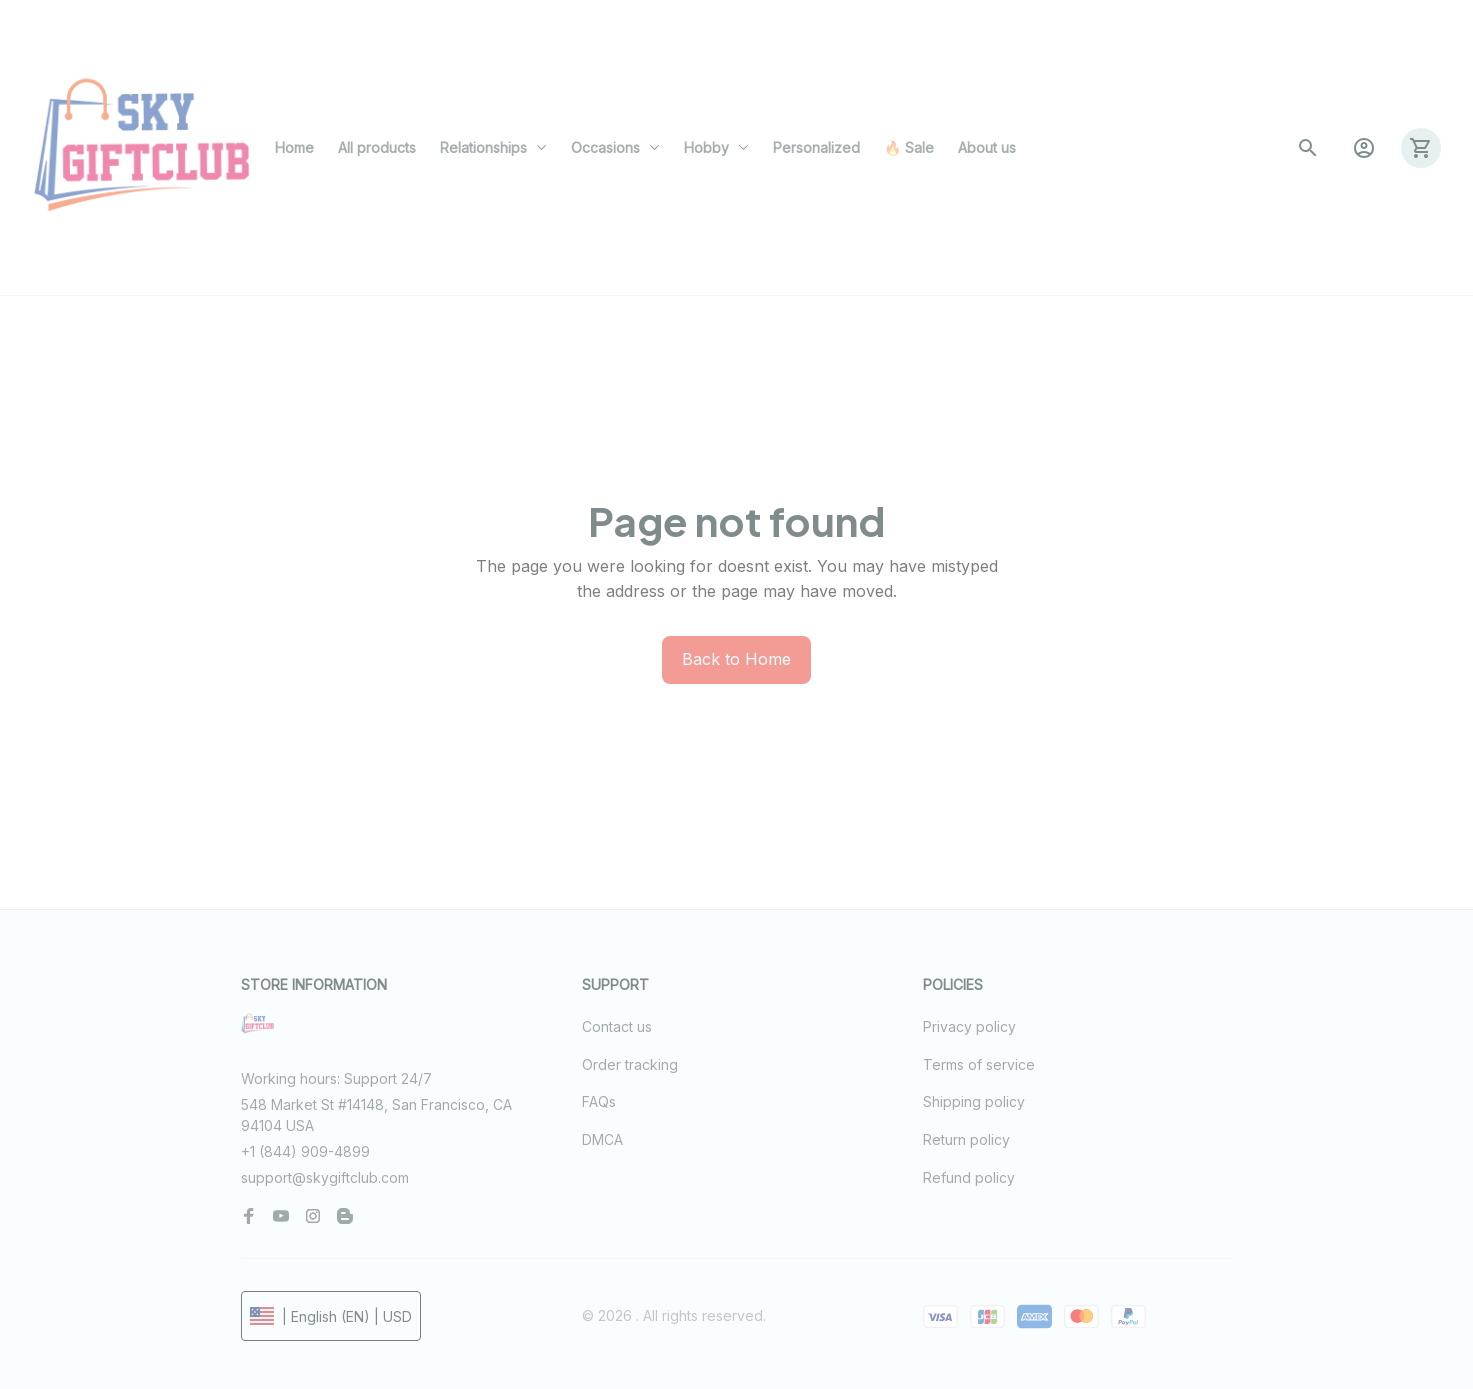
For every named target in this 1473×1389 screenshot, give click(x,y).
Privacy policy (969, 1026)
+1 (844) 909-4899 (305, 1151)
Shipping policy (974, 1101)
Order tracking (630, 1064)
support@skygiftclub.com (325, 1177)
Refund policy (969, 1177)
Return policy (966, 1139)
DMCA (602, 1139)
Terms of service (979, 1064)
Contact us (617, 1026)
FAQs (599, 1101)
